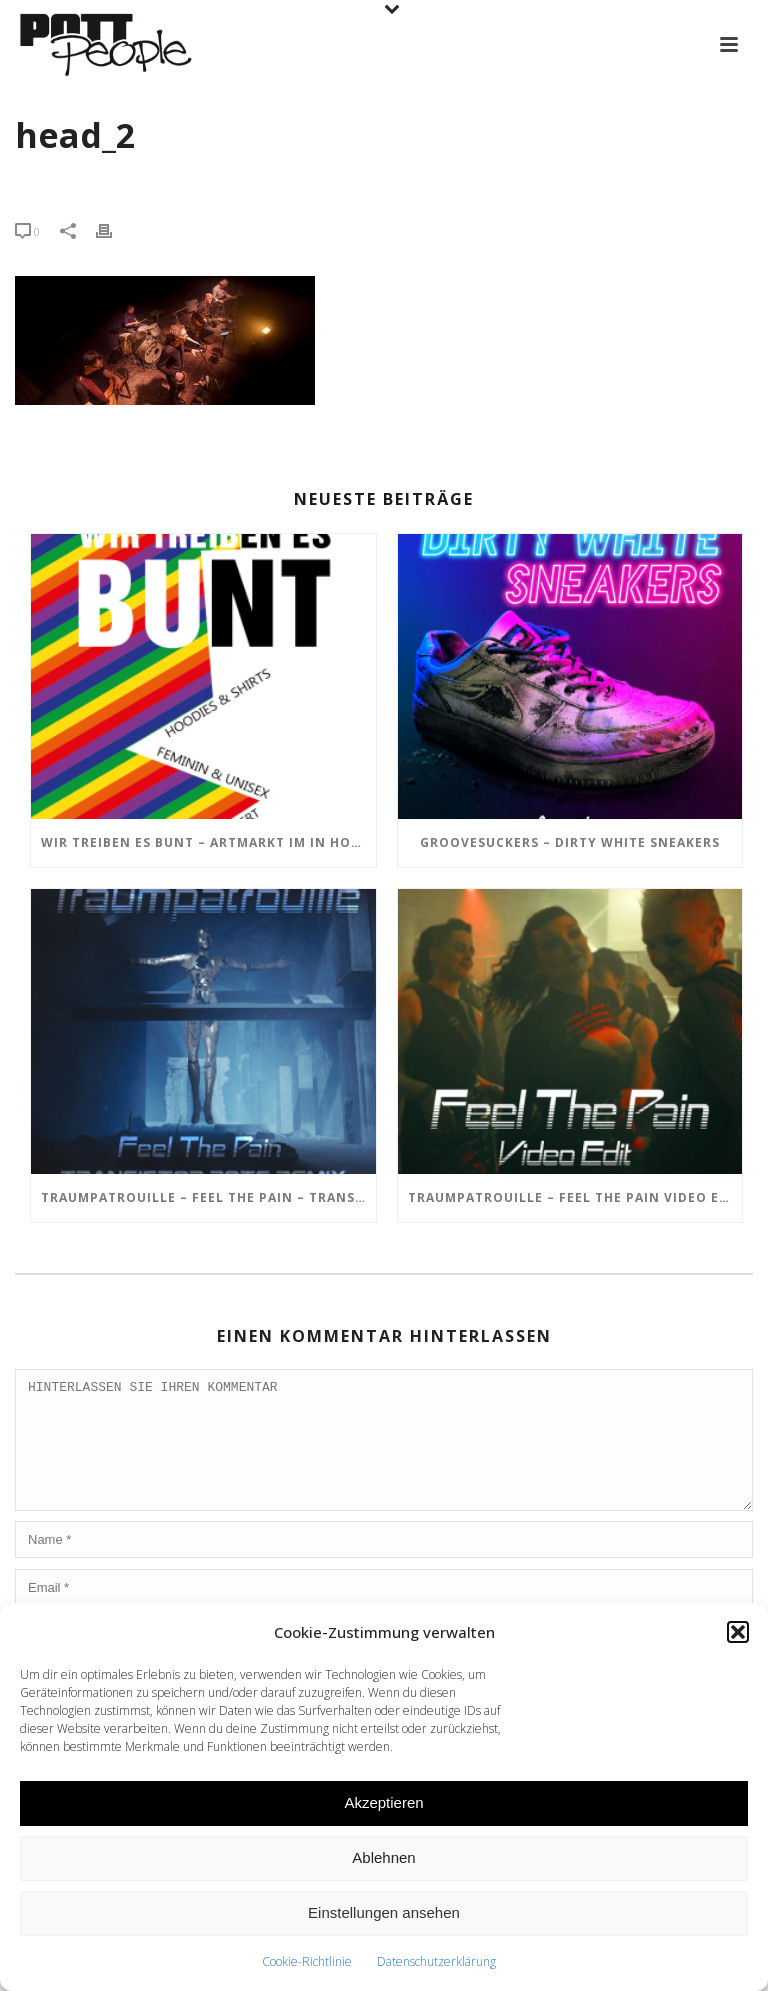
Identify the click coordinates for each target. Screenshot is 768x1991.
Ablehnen (383, 1857)
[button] (738, 1632)
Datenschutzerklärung (436, 1961)
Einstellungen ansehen (384, 1912)
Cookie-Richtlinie (307, 1961)
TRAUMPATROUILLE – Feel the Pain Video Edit (575, 1197)
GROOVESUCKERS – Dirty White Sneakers (570, 842)
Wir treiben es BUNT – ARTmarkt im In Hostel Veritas (208, 842)
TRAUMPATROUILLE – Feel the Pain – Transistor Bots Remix (208, 1197)
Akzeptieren (383, 1802)
